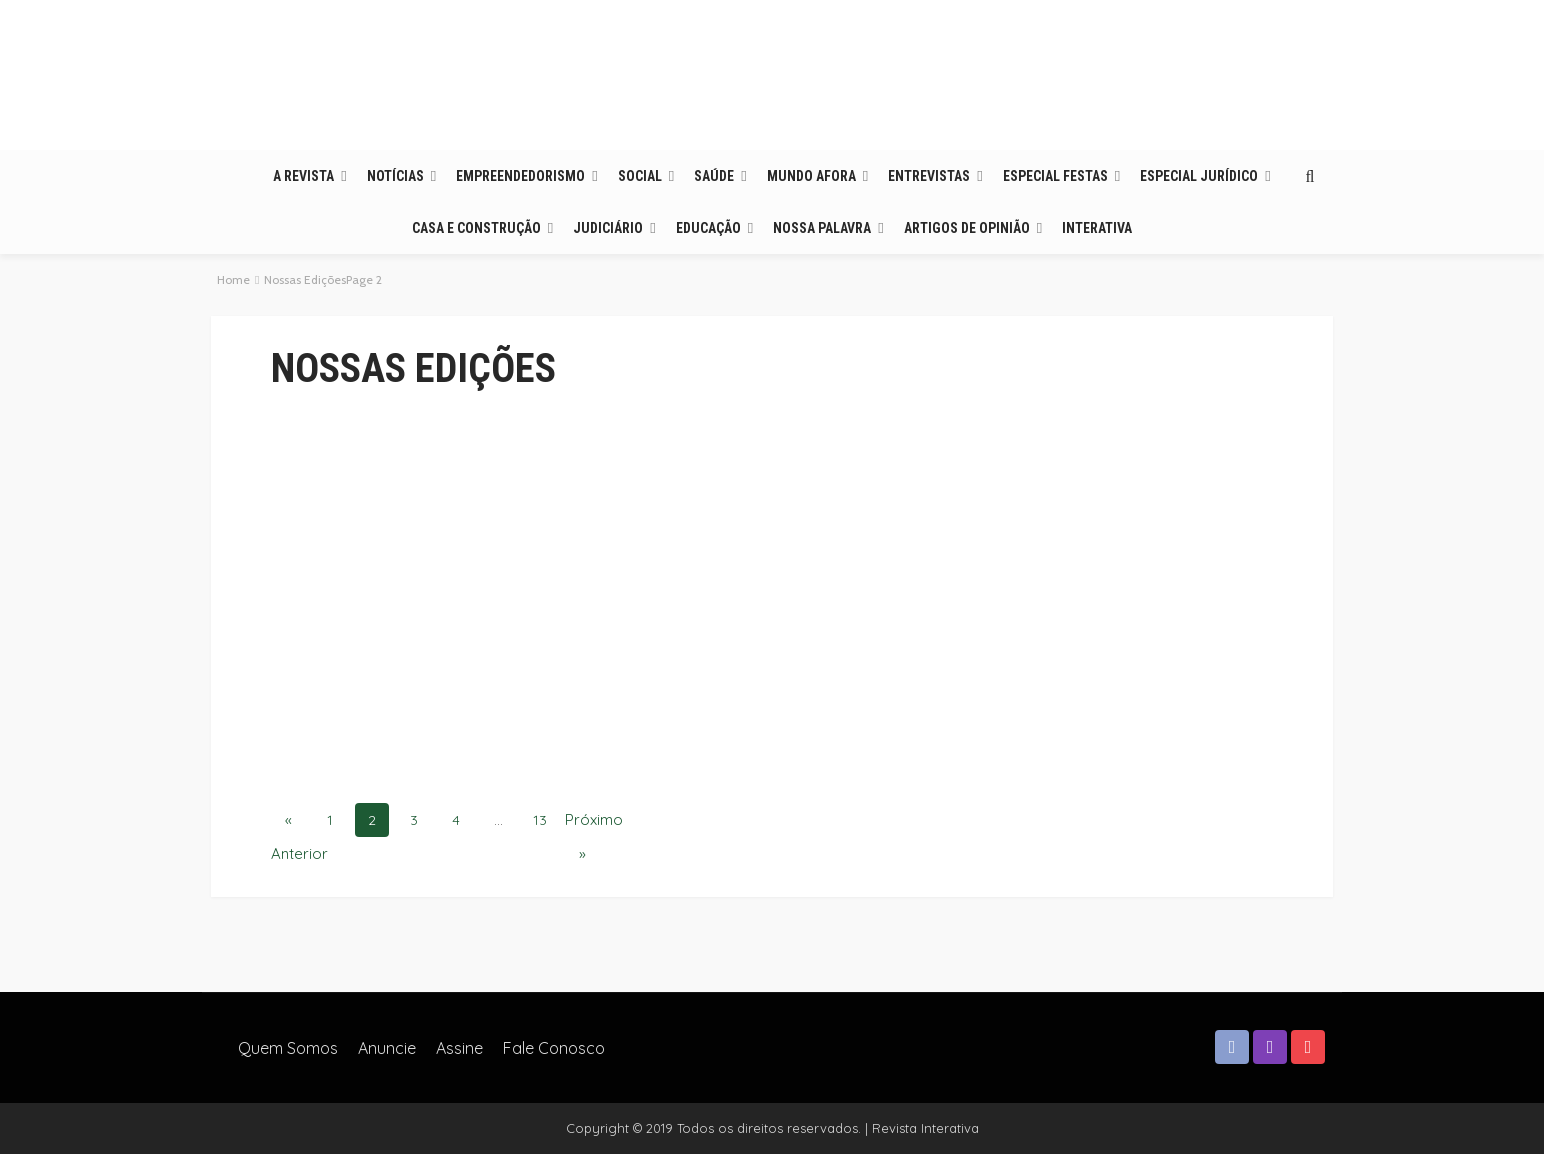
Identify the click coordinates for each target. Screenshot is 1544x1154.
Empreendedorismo (520, 176)
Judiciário (608, 228)
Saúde (714, 176)
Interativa (1097, 228)
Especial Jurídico (1199, 176)
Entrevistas (929, 176)
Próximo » (582, 823)
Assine (459, 1048)
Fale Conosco (554, 1048)
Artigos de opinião (967, 228)
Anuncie (387, 1048)
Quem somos (288, 1048)
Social (640, 176)
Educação (708, 228)
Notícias (395, 176)
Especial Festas (1055, 176)
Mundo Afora (811, 176)
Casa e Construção (476, 228)
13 (540, 820)
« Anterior (288, 823)
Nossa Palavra (822, 228)
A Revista (303, 176)
